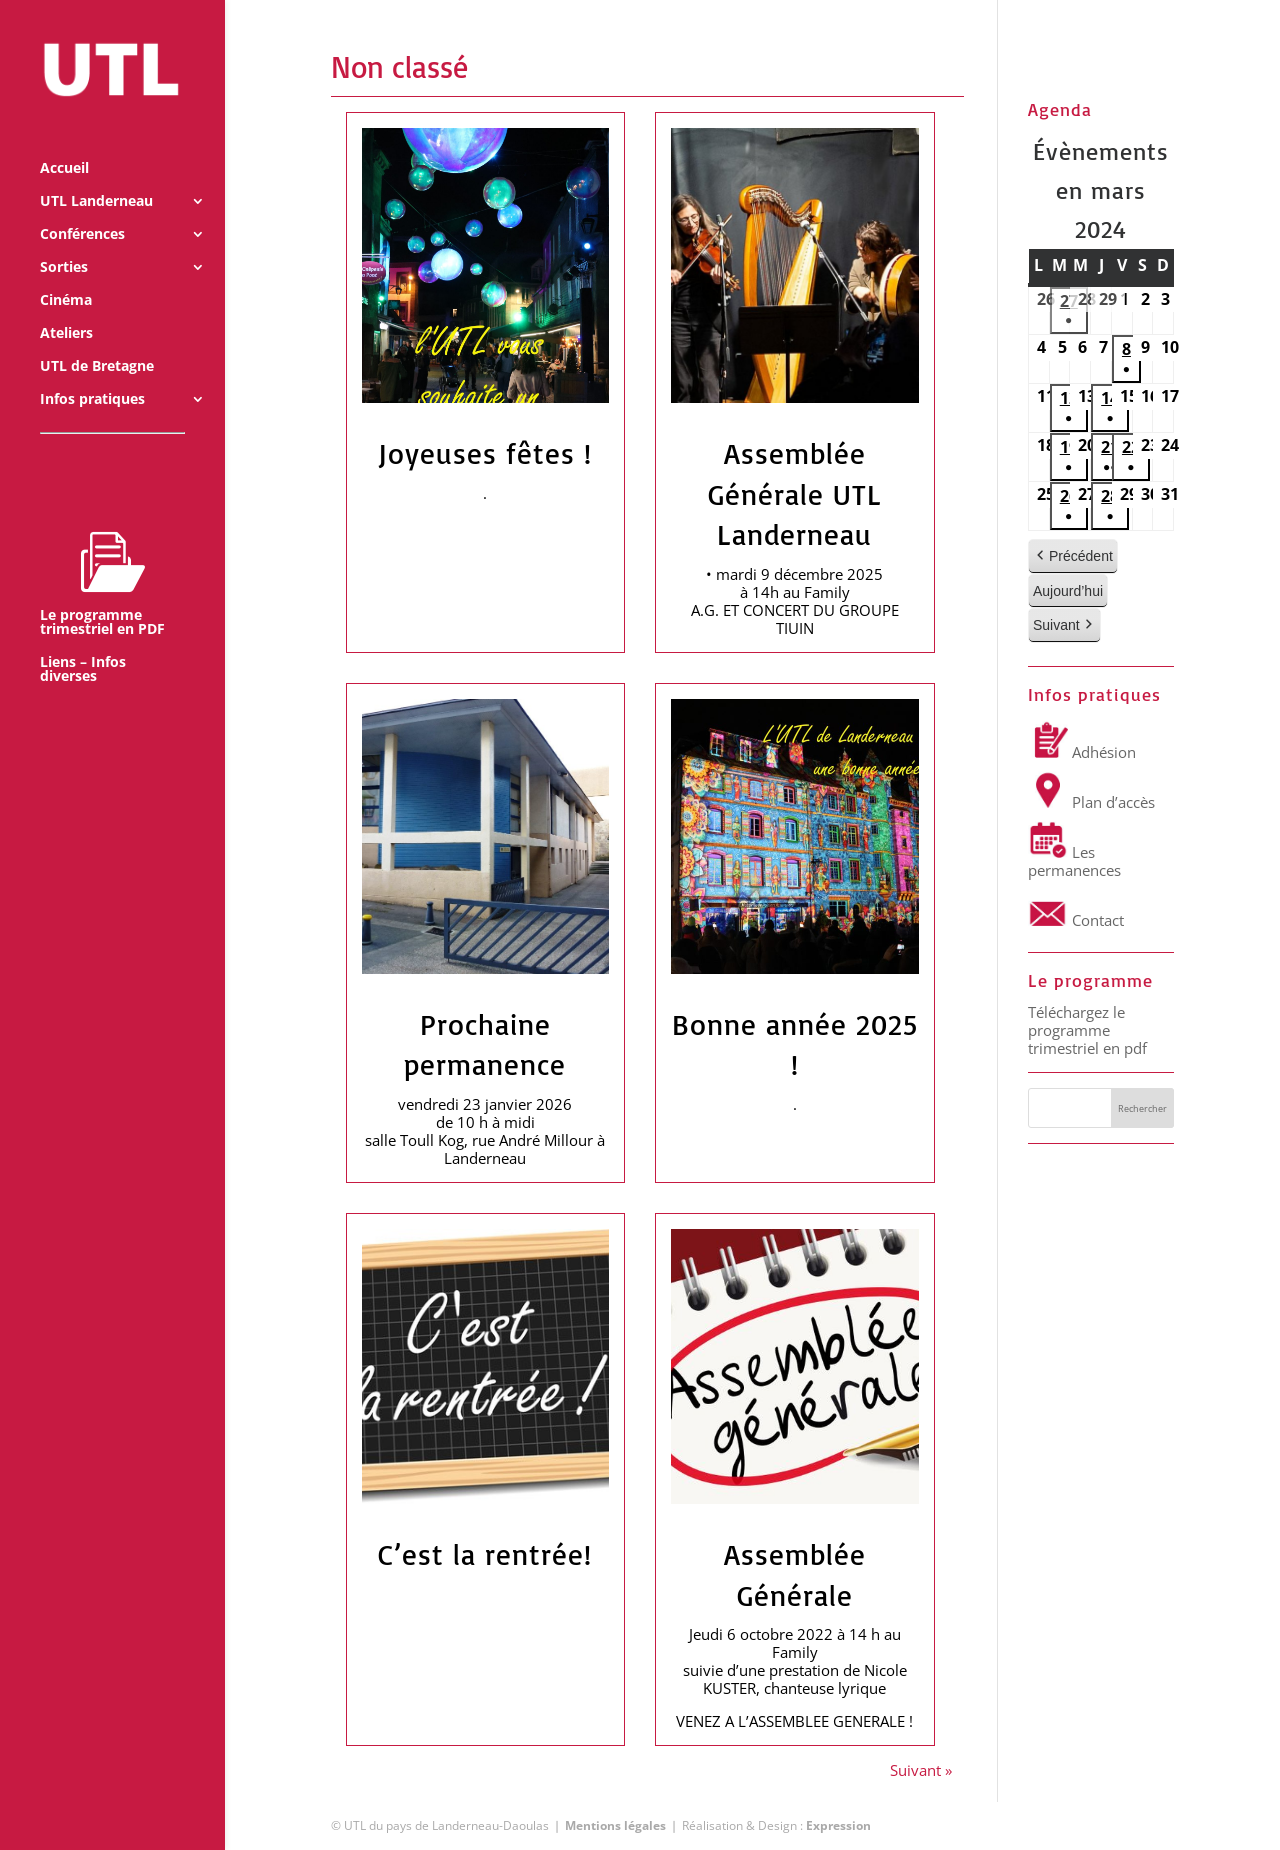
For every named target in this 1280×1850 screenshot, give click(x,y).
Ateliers (66, 307)
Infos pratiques (92, 373)
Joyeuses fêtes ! (485, 453)
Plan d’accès (1091, 802)
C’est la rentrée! (485, 1554)
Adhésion (1082, 752)
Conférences (82, 208)
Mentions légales (615, 1825)
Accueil (64, 142)
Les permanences (1074, 861)
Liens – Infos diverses (83, 643)
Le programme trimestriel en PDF (102, 557)
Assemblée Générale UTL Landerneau (795, 493)
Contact (1076, 920)
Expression (838, 1825)
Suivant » (921, 1770)
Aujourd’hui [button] (1068, 591)
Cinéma (66, 274)
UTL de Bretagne (97, 340)
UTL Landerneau (96, 175)
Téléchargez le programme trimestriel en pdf (1087, 1030)
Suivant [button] (1064, 626)
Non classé (399, 66)
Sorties (64, 241)
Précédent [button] (1073, 556)
